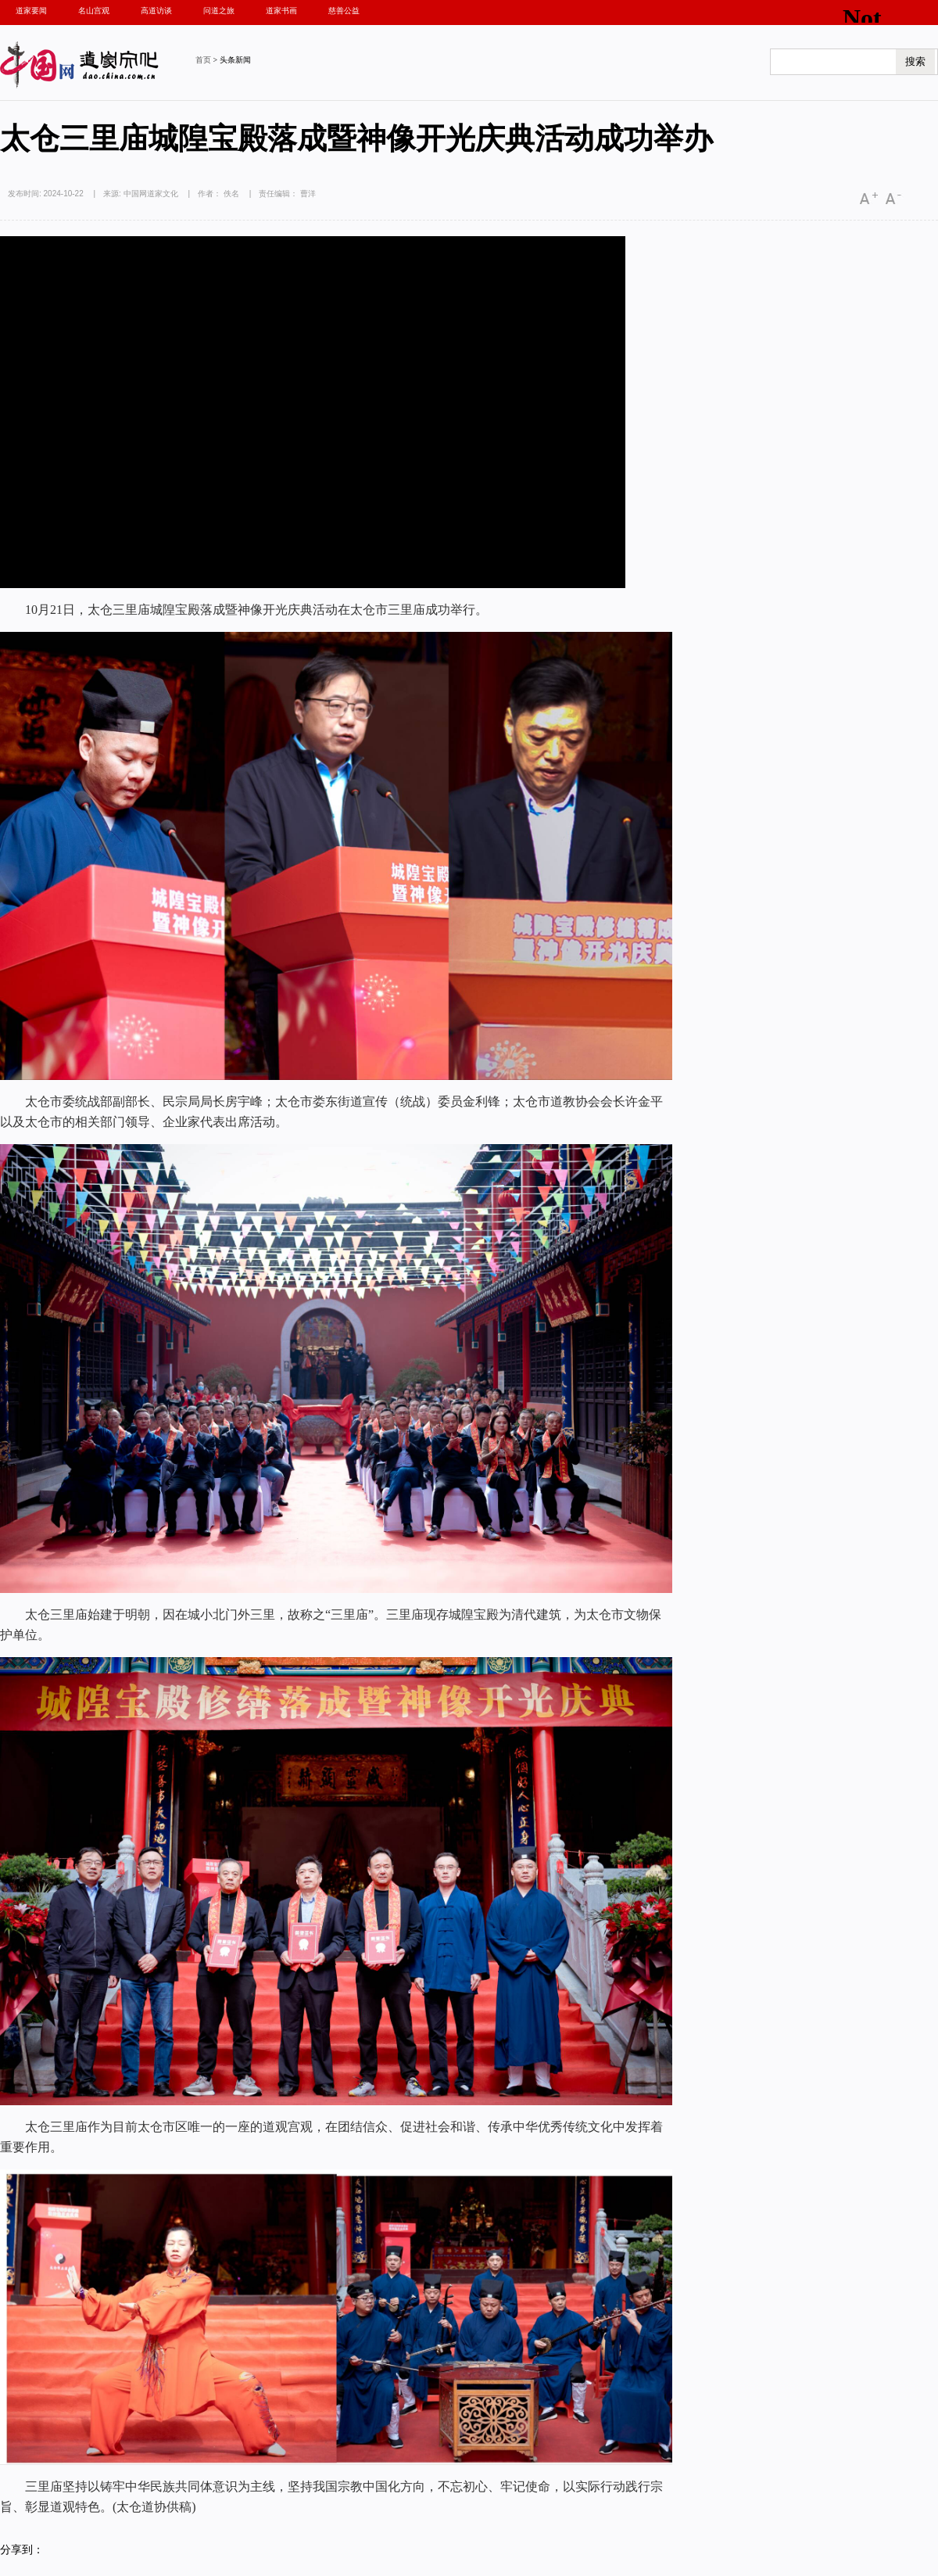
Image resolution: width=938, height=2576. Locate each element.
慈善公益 (344, 10)
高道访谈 (156, 10)
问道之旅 (218, 10)
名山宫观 (93, 10)
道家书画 (281, 10)
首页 (203, 60)
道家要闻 (31, 10)
